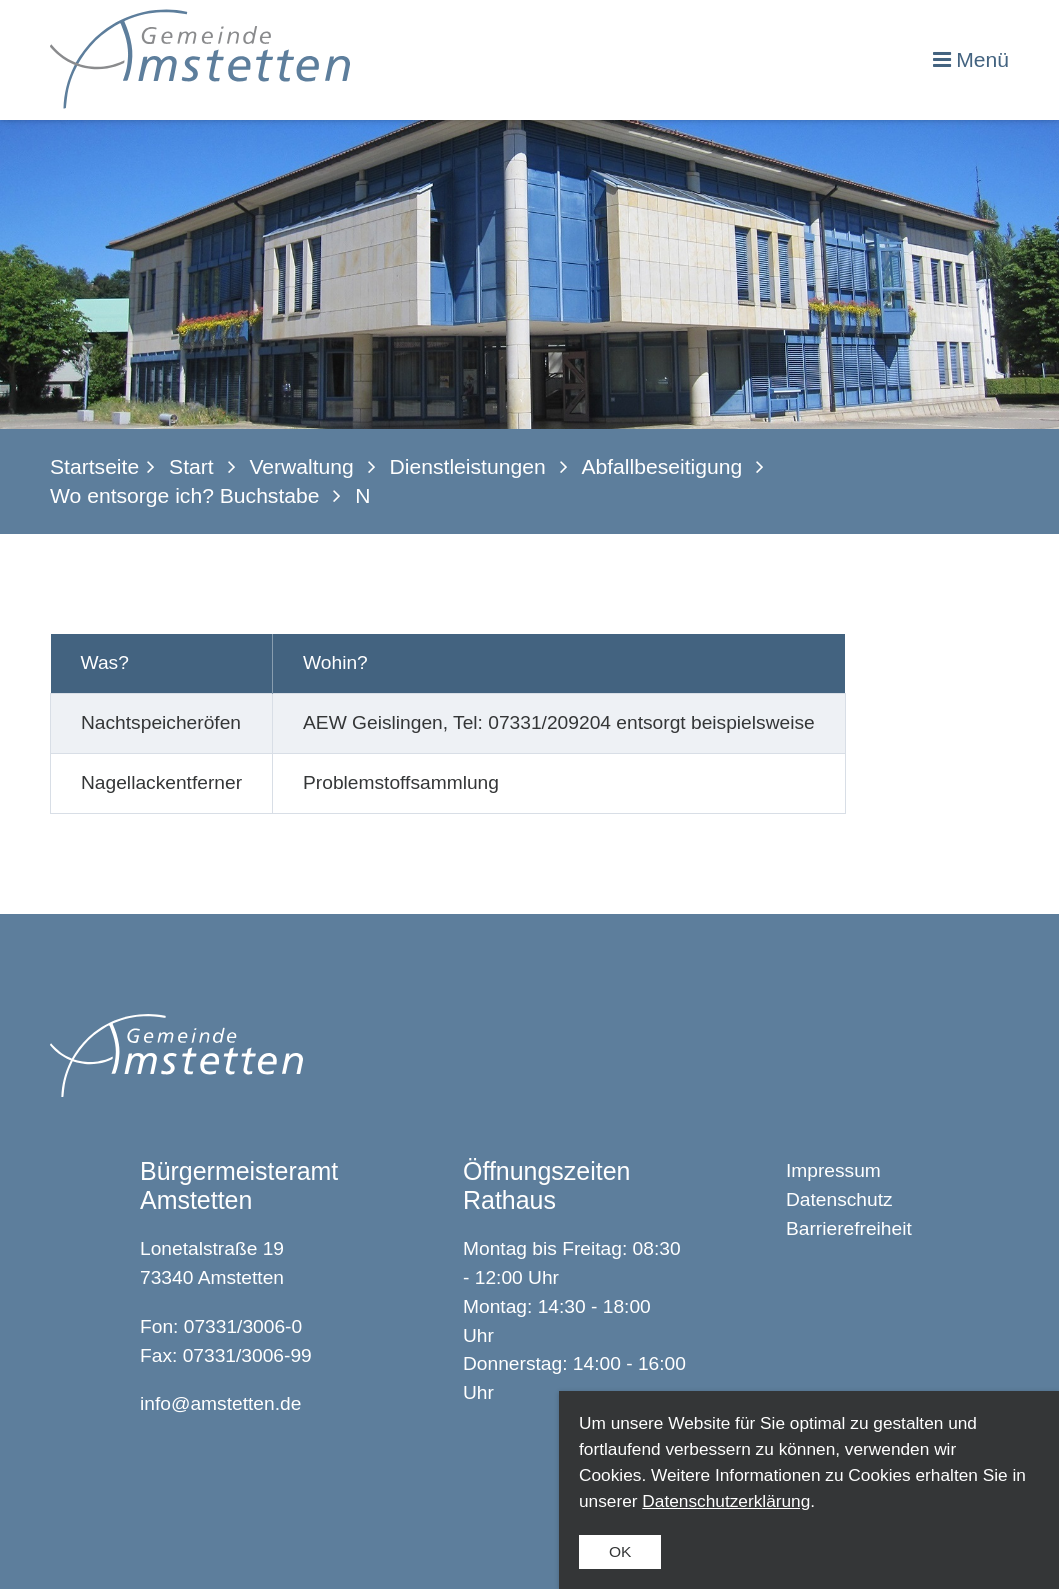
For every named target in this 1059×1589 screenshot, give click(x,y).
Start (191, 466)
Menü (982, 59)
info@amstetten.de (220, 1403)
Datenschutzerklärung (726, 1501)
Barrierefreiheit (849, 1228)
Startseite (94, 466)
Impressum (833, 1170)
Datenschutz (839, 1199)
